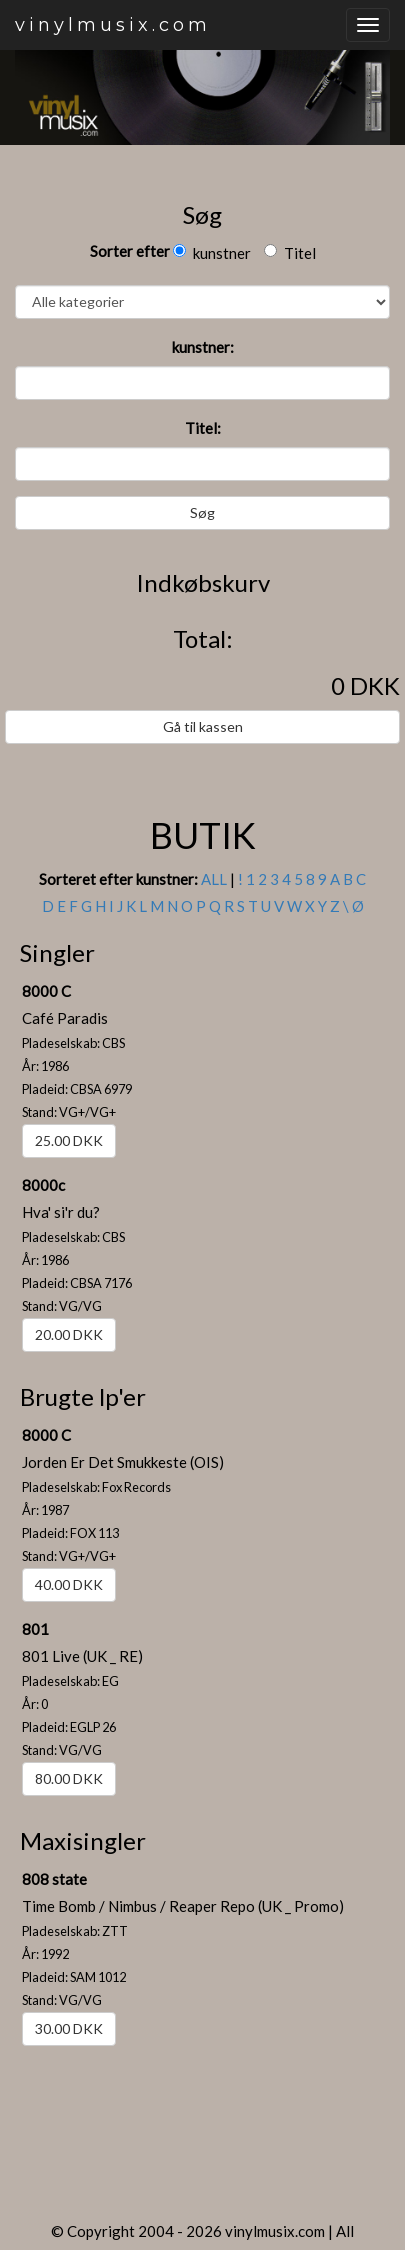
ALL (214, 879)
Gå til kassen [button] (203, 726)
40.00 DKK (69, 1584)
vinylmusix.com (113, 25)
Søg (202, 512)
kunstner (212, 253)
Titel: (203, 428)
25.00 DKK (69, 1140)
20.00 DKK (69, 1334)
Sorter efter (130, 251)
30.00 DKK (69, 2028)
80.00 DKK (69, 1778)
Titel (290, 253)
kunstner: (203, 347)
